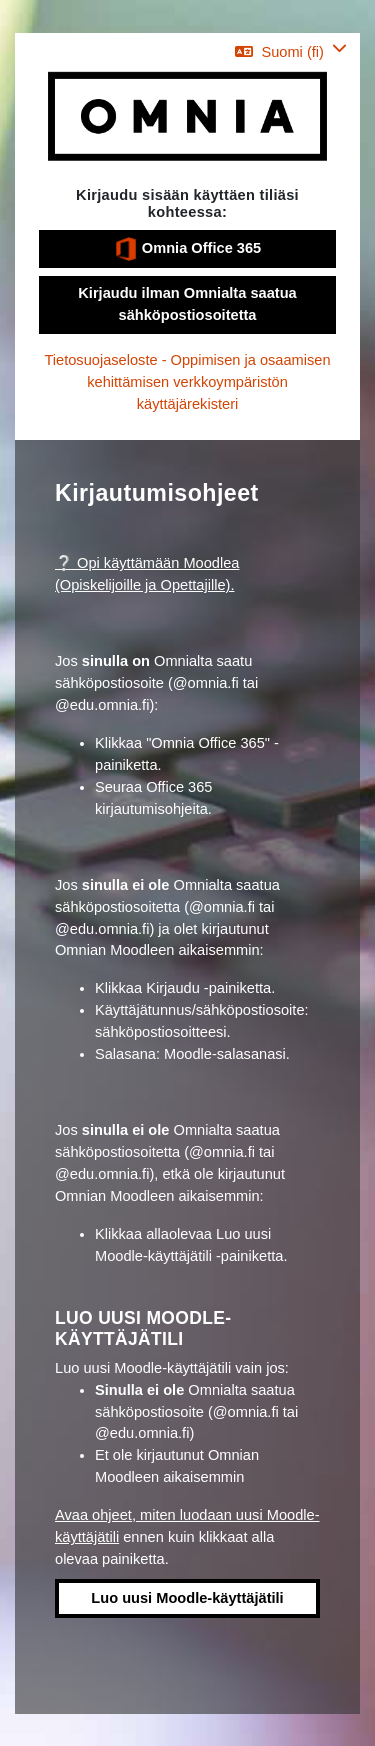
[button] (291, 52)
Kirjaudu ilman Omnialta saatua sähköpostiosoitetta (187, 304)
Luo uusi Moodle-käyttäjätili (187, 1598)
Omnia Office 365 (187, 249)
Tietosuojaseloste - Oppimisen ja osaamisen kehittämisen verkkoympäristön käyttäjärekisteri (187, 382)
